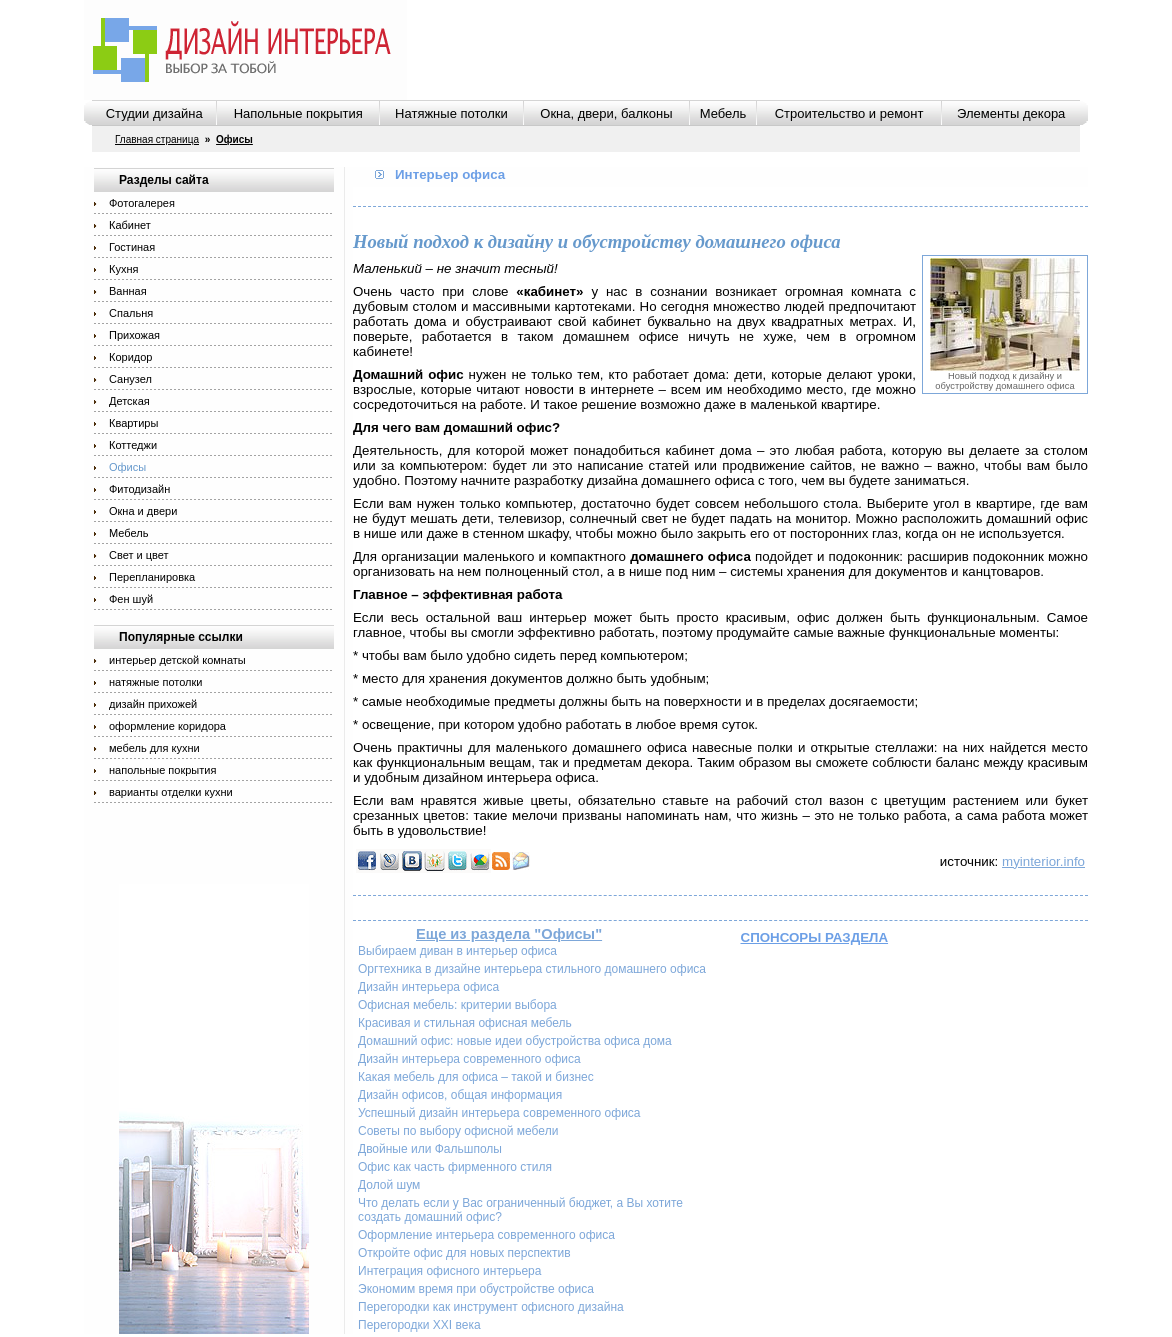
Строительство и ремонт (849, 113)
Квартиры (133, 423)
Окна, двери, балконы (606, 113)
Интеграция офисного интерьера (449, 1271)
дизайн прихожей (153, 704)
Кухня (123, 269)
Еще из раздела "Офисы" (509, 934)
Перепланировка (152, 577)
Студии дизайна (154, 113)
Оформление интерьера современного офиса (486, 1235)
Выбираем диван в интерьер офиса (457, 951)
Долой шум (389, 1185)
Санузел (130, 379)
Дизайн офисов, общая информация (460, 1095)
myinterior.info (1043, 861)
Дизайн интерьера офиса (428, 987)
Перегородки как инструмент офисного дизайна (491, 1307)
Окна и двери (143, 511)
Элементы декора (1011, 113)
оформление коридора (167, 726)
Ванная (128, 291)
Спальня (131, 313)
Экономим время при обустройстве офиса (476, 1289)
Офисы (127, 467)
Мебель (723, 113)
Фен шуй (131, 599)
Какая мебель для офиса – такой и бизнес (476, 1077)
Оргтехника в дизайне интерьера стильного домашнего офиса (532, 969)
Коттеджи (133, 445)
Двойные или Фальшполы (430, 1149)
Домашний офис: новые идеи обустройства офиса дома (515, 1041)
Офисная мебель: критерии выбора (457, 1005)
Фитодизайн (139, 489)
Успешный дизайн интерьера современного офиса (499, 1113)
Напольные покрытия (298, 113)
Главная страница (157, 139)
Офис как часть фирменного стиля (455, 1167)
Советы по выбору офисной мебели (458, 1131)
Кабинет (130, 225)
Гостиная (132, 247)
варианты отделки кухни (171, 792)
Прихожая (134, 335)
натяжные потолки (155, 682)
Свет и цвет (139, 555)
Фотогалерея (142, 203)
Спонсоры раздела (815, 937)
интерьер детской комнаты (177, 660)
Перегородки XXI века (419, 1325)
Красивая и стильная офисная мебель (465, 1023)
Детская (129, 401)
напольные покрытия (162, 770)
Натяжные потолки (451, 113)
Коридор (130, 357)
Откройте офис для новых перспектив (464, 1253)
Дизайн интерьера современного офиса (469, 1059)
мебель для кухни (154, 748)
